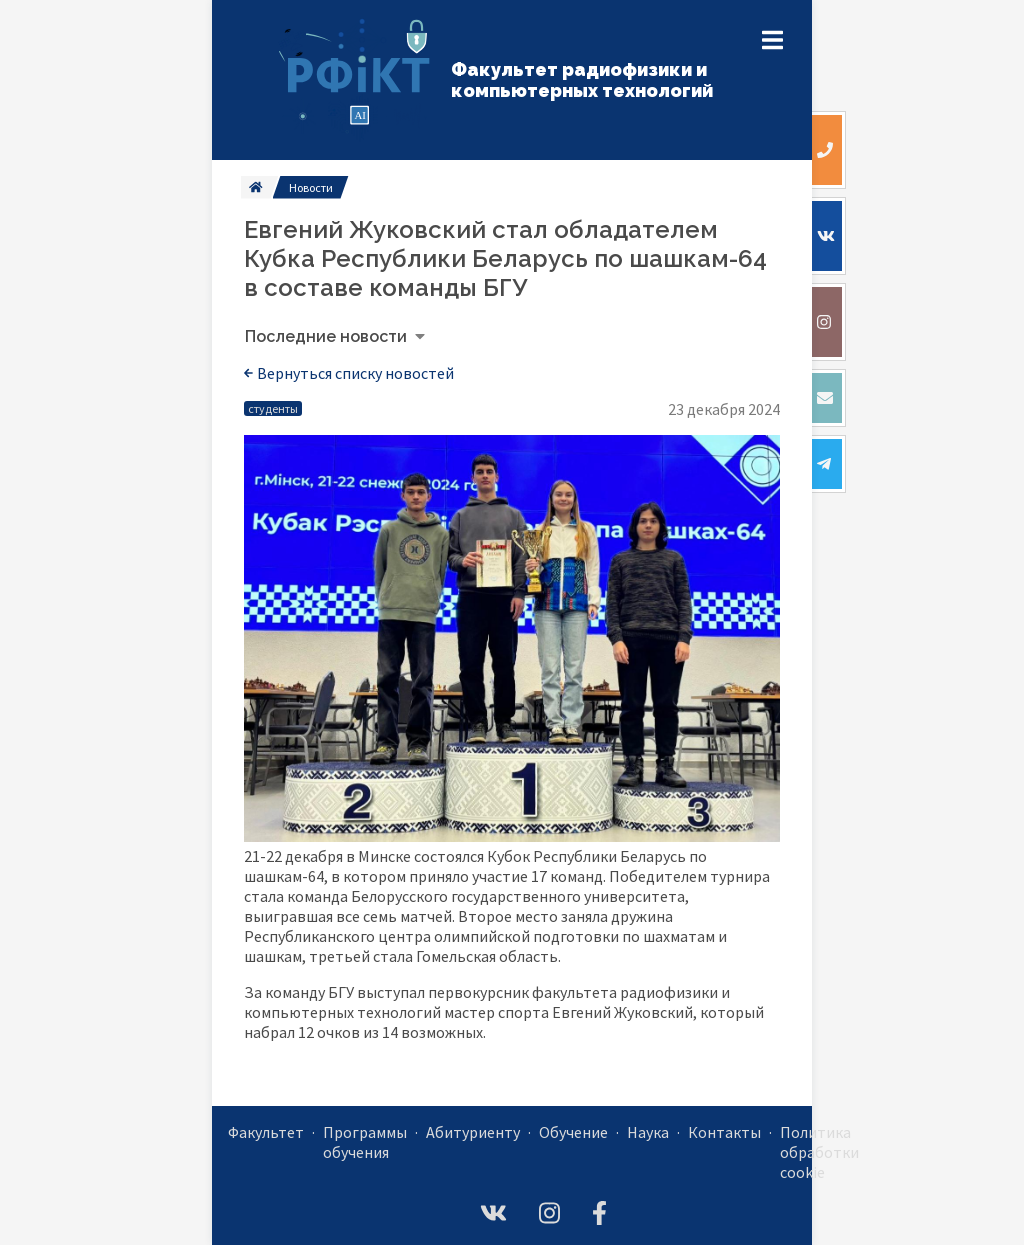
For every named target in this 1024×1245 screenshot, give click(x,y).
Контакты (724, 1132)
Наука (648, 1132)
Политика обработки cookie (819, 1152)
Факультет (266, 1132)
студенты (273, 408)
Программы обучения (365, 1142)
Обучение (573, 1132)
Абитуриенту (473, 1132)
